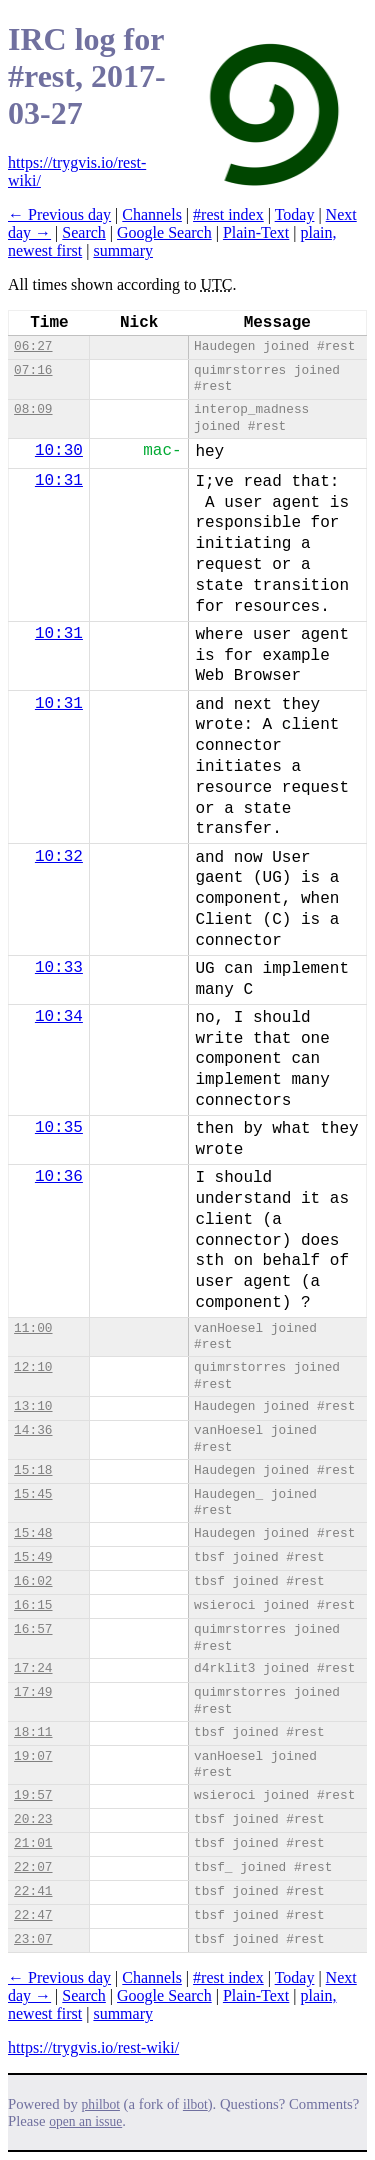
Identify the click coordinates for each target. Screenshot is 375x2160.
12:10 (33, 1367)
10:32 (59, 857)
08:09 (33, 409)
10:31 (59, 481)
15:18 (33, 1470)
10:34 (59, 1017)
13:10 (33, 1406)
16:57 (33, 1629)
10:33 (59, 968)
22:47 (33, 1915)
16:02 (33, 1581)
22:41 (33, 1891)
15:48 (33, 1533)
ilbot (195, 2104)
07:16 (33, 370)
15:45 (33, 1494)
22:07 (33, 1867)
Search (84, 232)
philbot (101, 2104)
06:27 (33, 346)
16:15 (33, 1605)
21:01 (33, 1843)
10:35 (59, 1128)
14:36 (33, 1430)
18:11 (33, 1732)
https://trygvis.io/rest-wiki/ (93, 2047)
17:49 (33, 1692)
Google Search (164, 232)
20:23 (33, 1819)
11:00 (33, 1328)
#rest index (228, 214)
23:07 (33, 1939)
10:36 (59, 1177)
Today (295, 214)
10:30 (59, 451)
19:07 (33, 1756)
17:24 (33, 1668)
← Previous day (59, 214)
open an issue (85, 2121)
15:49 (33, 1557)
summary (123, 250)
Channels (152, 214)
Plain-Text (256, 232)
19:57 (33, 1795)
